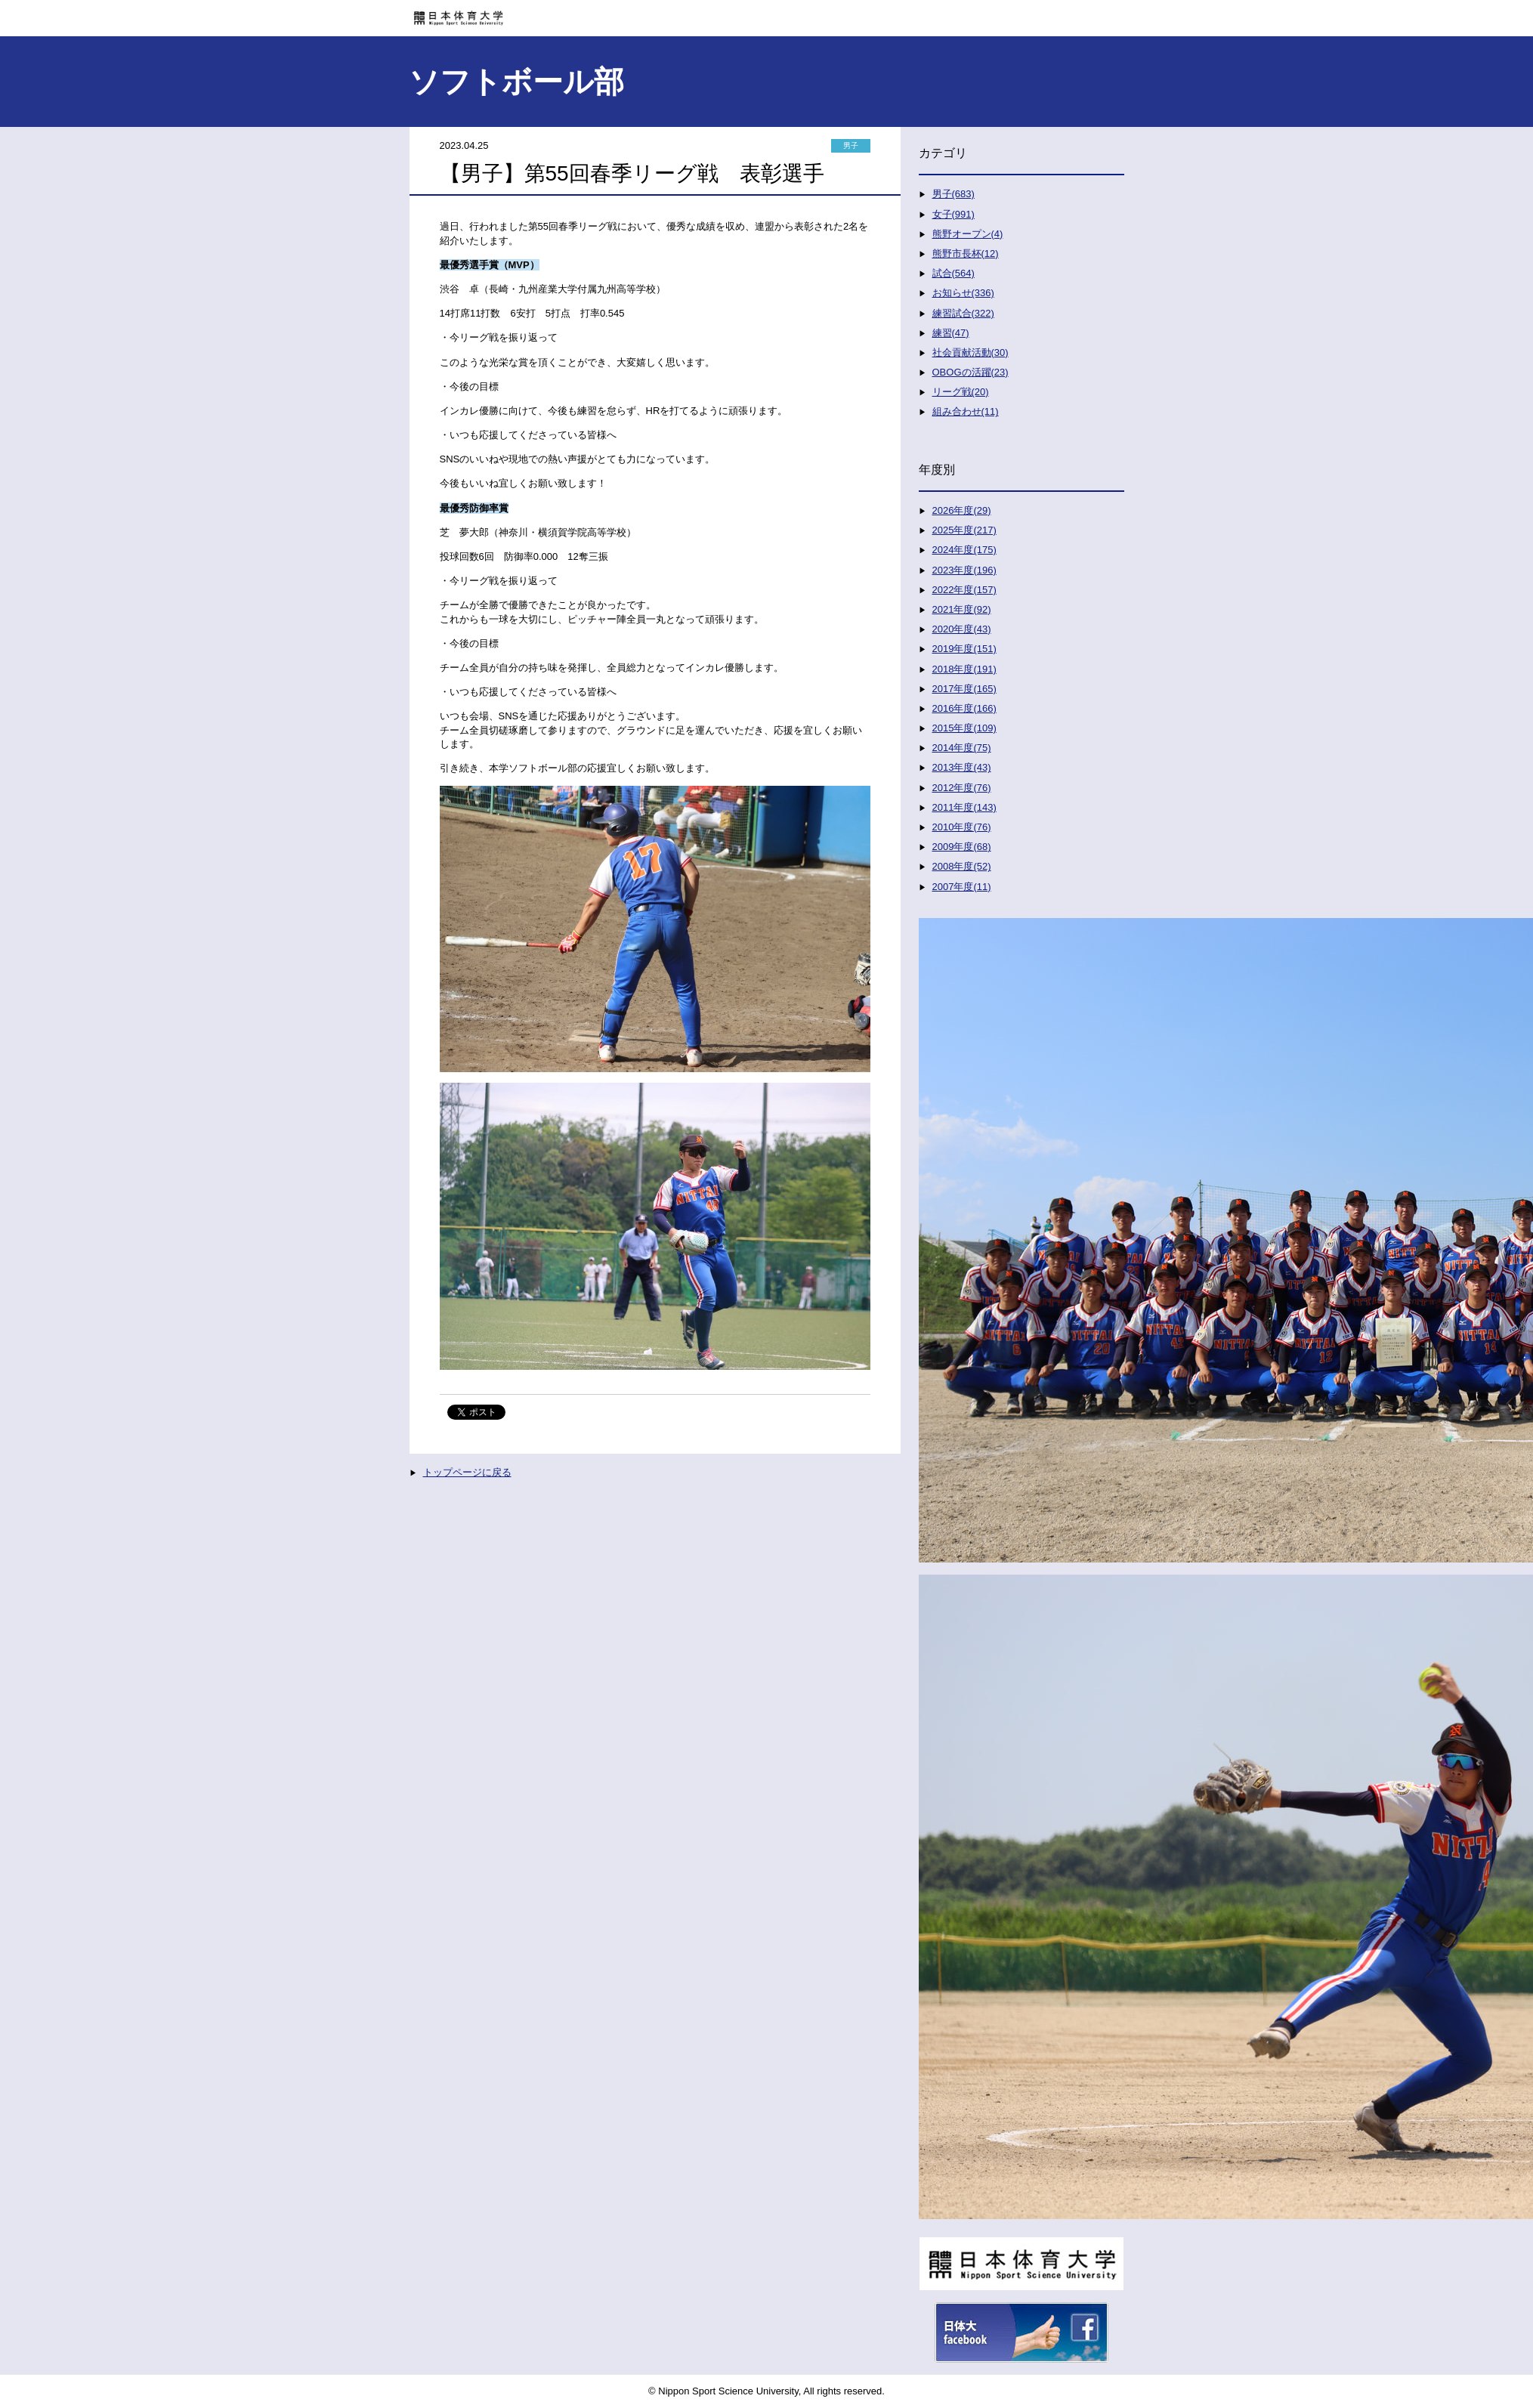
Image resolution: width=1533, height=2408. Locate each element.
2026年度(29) (961, 510)
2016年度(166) (964, 708)
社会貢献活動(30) (970, 352)
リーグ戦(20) (960, 391)
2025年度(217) (964, 530)
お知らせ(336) (963, 292)
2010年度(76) (961, 827)
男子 (850, 145)
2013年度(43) (961, 767)
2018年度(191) (964, 669)
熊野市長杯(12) (965, 253)
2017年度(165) (964, 688)
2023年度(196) (964, 570)
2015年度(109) (964, 728)
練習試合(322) (963, 313)
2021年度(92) (961, 609)
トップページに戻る (467, 1472)
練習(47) (950, 332)
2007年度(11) (961, 886)
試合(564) (953, 273)
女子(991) (953, 214)
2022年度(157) (964, 589)
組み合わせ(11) (965, 411)
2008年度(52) (961, 866)
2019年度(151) (964, 648)
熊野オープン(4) (967, 234)
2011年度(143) (964, 807)
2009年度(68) (961, 846)
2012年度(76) (961, 787)
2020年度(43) (961, 629)
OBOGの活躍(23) (970, 372)
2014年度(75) (961, 747)
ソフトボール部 (516, 81)
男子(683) (953, 193)
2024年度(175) (964, 549)
